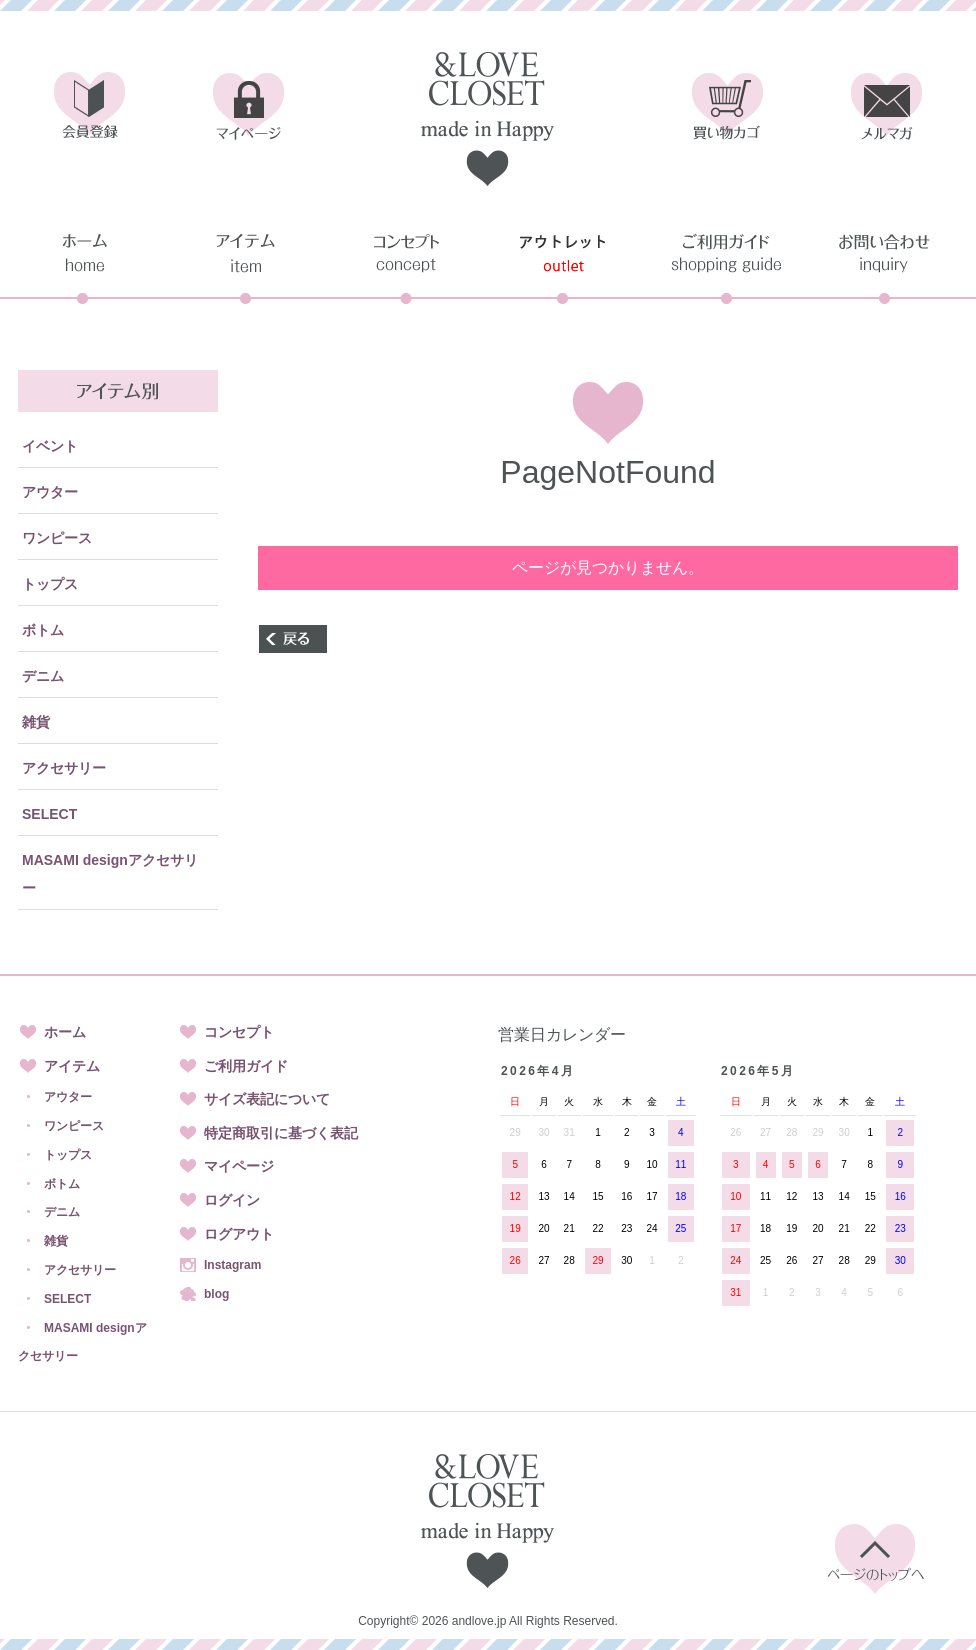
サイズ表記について (267, 1099)
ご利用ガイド (246, 1066)
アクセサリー (64, 768)
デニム (43, 676)
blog (216, 1294)
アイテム (72, 1066)
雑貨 (36, 722)
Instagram (232, 1265)
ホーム (65, 1032)
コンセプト (239, 1032)
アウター (50, 492)
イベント (50, 446)
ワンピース (57, 538)
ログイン (232, 1200)
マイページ (239, 1166)
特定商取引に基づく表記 (281, 1133)
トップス (50, 584)
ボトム (43, 630)
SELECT (49, 814)
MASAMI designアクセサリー (110, 874)
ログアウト (239, 1234)
